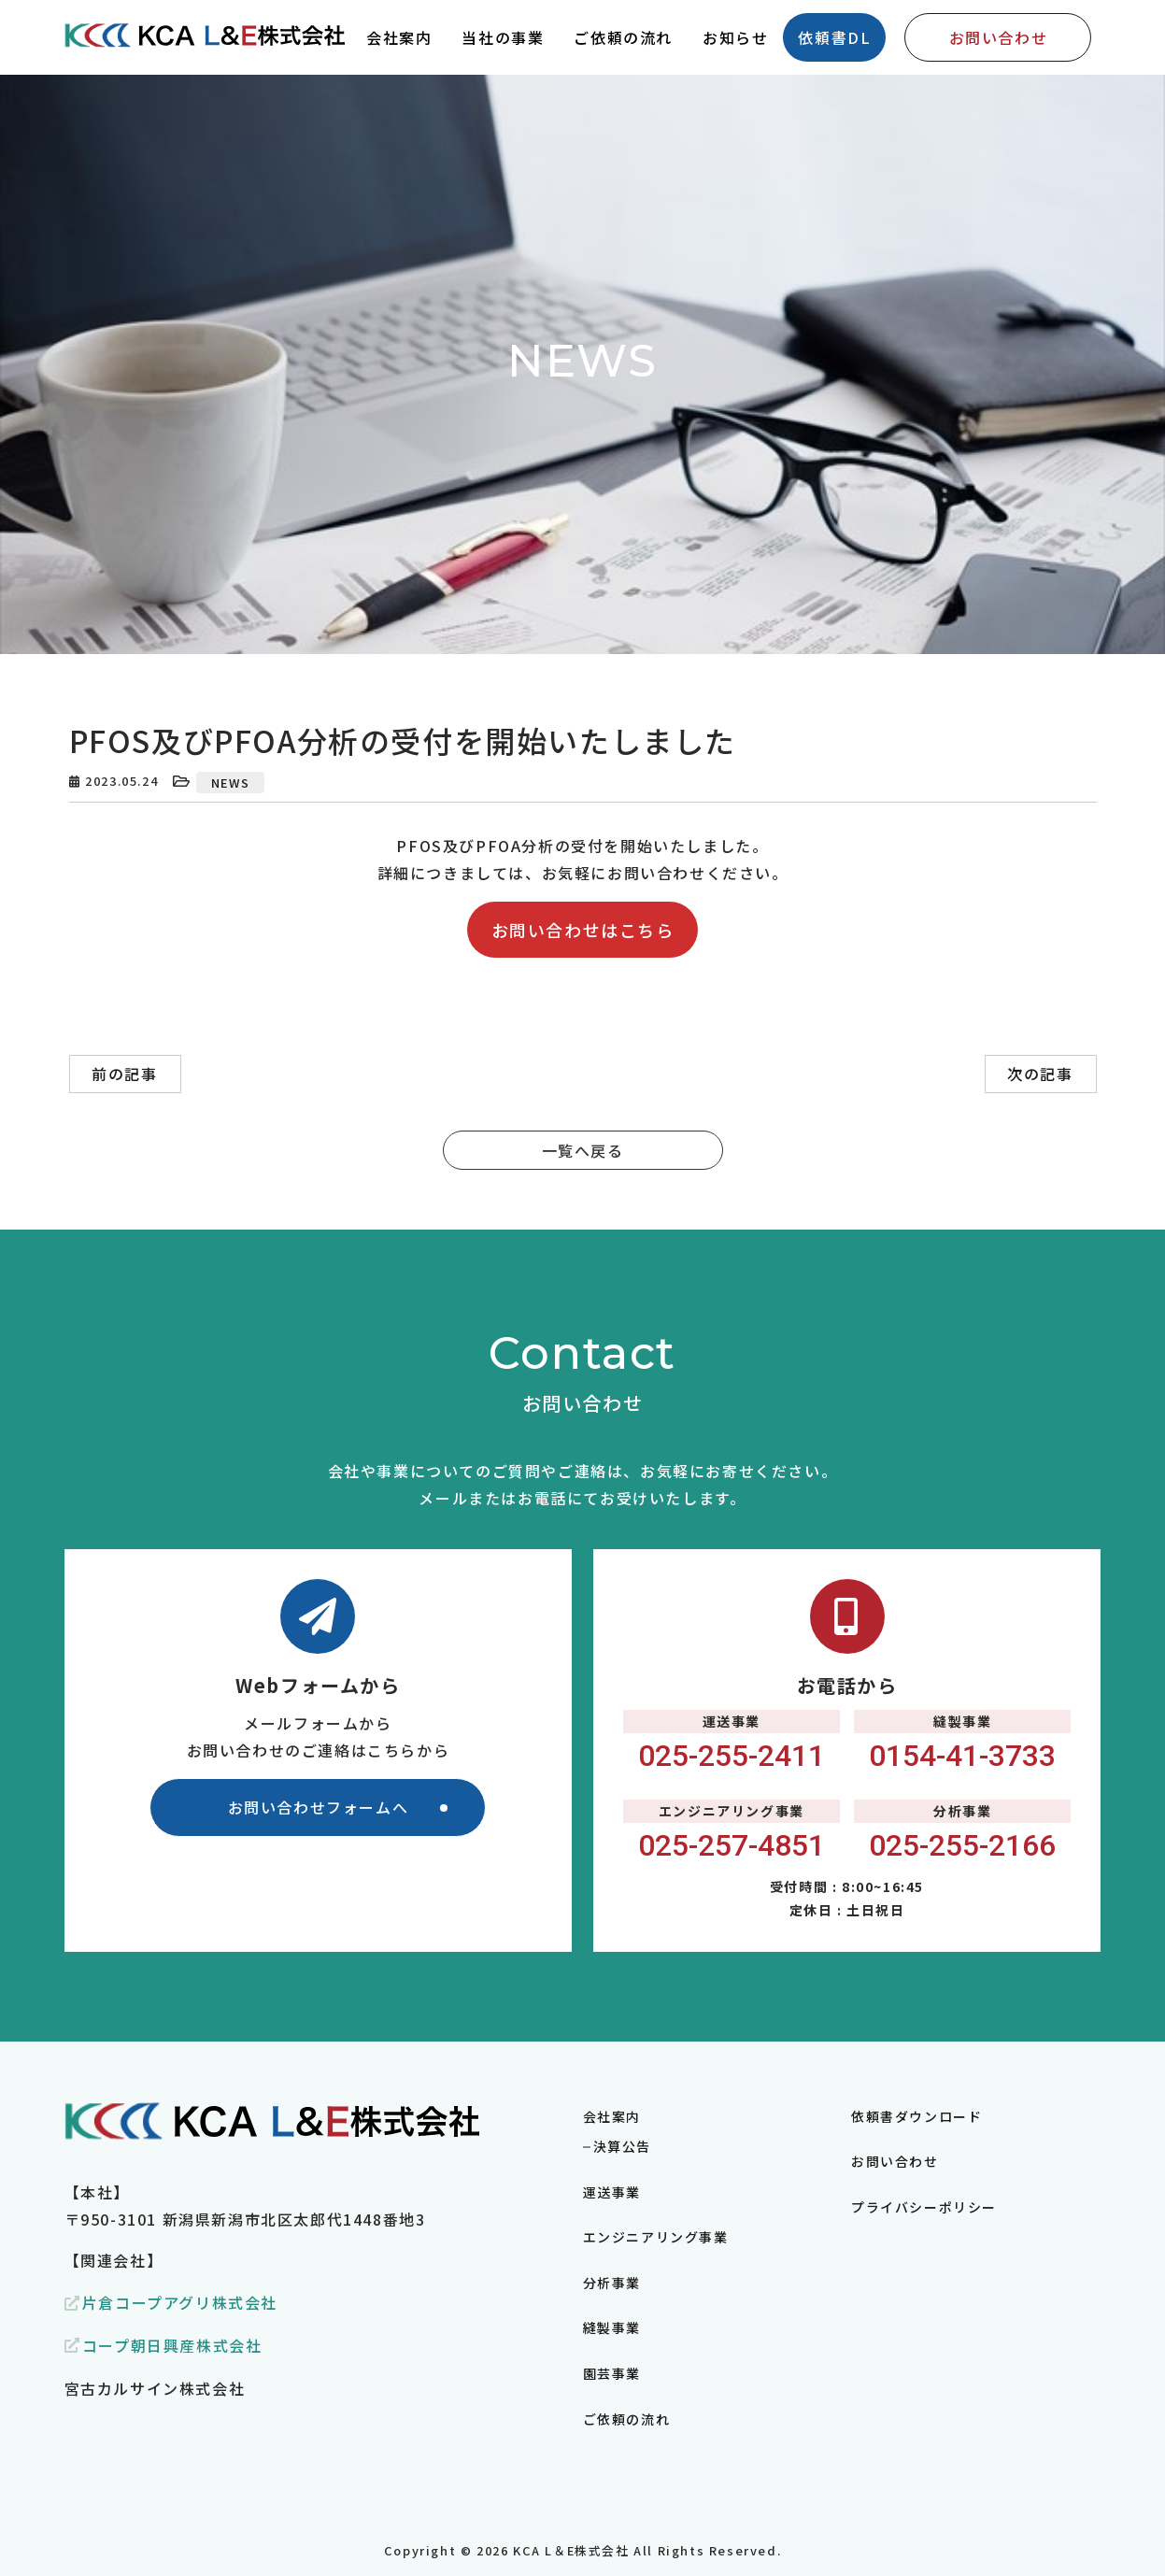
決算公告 (622, 2146)
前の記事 (124, 1073)
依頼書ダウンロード (916, 2116)
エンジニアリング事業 (656, 2236)
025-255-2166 (962, 1845)
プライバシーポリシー (924, 2207)
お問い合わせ (998, 37)
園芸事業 (612, 2373)
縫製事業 (612, 2327)
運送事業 (612, 2192)
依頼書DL (834, 37)
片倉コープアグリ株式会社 (179, 2302)
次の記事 (1040, 1073)
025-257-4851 (731, 1845)
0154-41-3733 (962, 1756)
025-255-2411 (731, 1756)
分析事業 (612, 2282)
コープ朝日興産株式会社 (172, 2345)
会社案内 (612, 2116)
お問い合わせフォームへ (318, 1807)
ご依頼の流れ (627, 2419)
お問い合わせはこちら (583, 930)
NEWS (230, 782)
